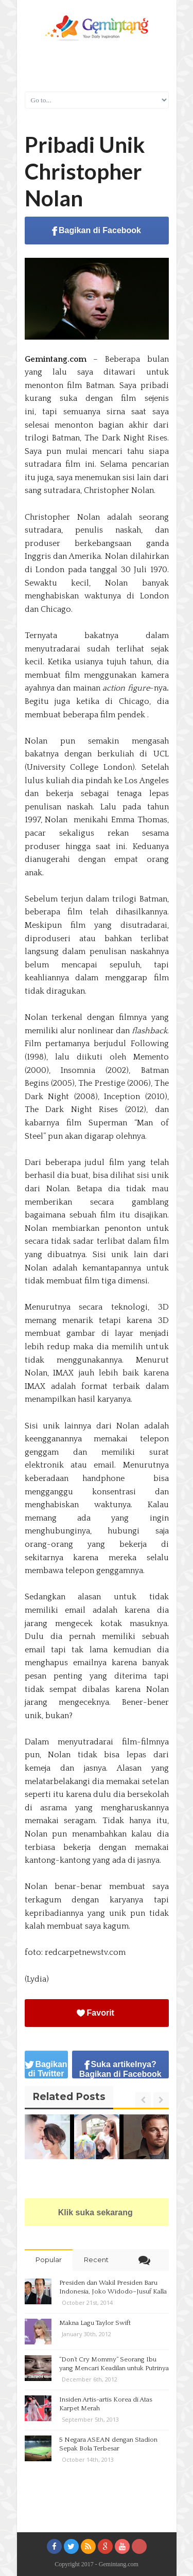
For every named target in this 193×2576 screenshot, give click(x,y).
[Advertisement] (97, 65)
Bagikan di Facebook (96, 231)
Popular (49, 2259)
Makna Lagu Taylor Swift (95, 2322)
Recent (96, 2259)
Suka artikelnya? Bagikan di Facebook (120, 2069)
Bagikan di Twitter (46, 2069)
